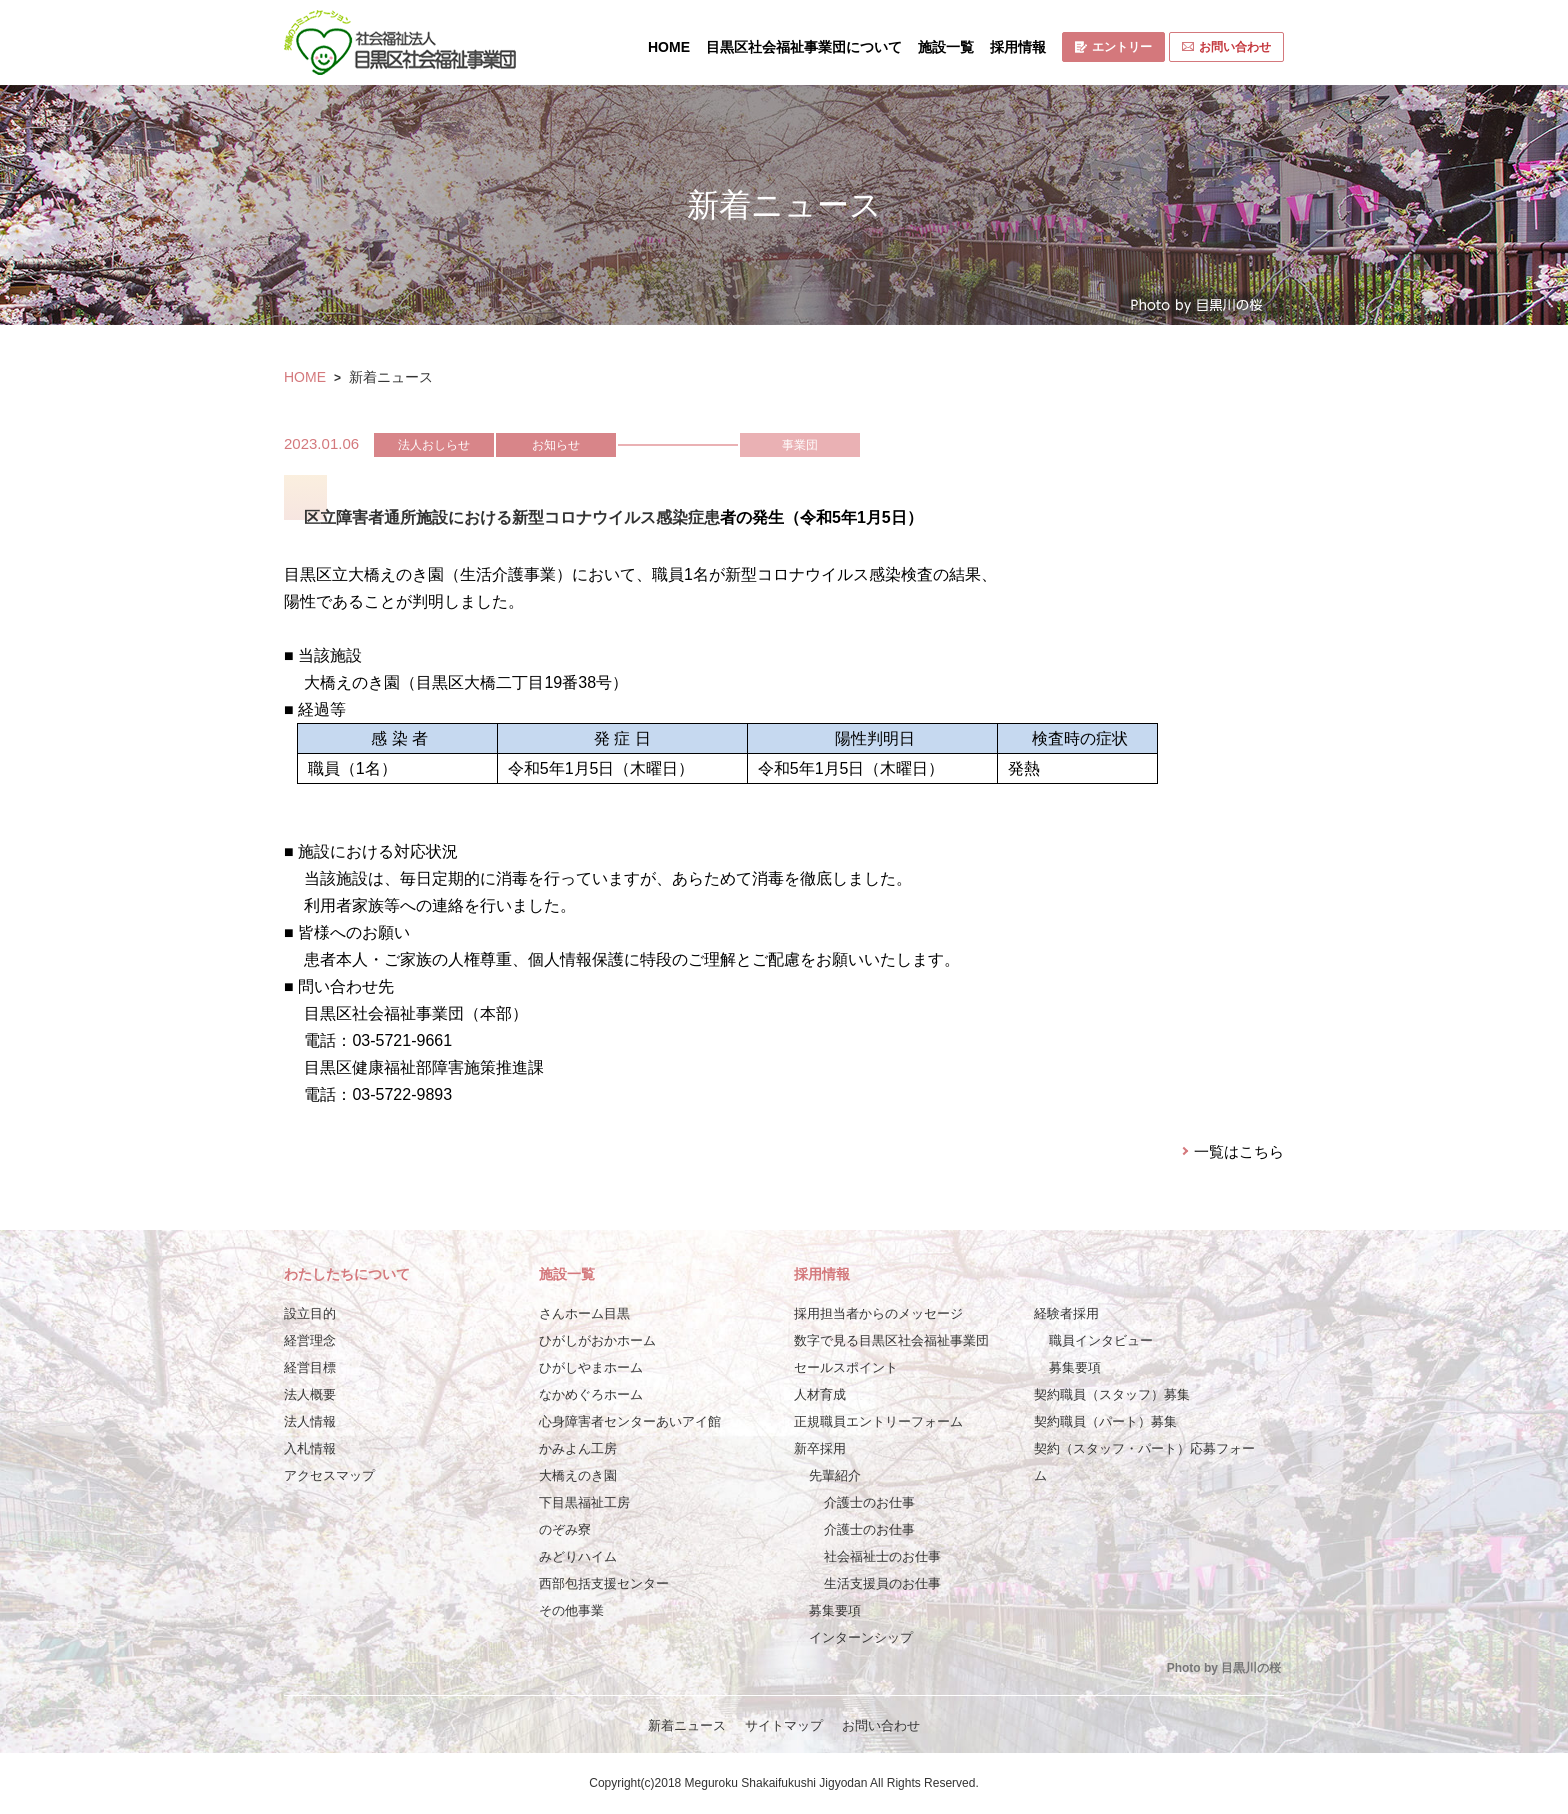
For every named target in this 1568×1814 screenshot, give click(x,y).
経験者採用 (1066, 1313)
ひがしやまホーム (591, 1367)
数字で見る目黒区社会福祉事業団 (891, 1340)
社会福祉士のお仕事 (882, 1556)
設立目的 (310, 1313)
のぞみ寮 (565, 1529)
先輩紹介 (835, 1475)
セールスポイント (846, 1367)
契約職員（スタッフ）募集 (1112, 1394)
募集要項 (835, 1610)
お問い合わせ (1226, 47)
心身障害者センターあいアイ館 (630, 1421)
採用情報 (1018, 47)
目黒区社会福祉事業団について (804, 47)
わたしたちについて (347, 1274)
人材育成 (820, 1394)
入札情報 (310, 1448)
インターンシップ (861, 1637)
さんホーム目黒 (584, 1313)
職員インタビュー (1101, 1340)
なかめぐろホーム (591, 1394)
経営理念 (310, 1340)
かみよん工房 (578, 1448)
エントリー (1113, 47)
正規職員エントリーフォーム (878, 1421)
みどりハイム (578, 1556)
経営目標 (310, 1367)
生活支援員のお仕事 (882, 1583)
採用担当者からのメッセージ (878, 1313)
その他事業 (571, 1610)
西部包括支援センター (604, 1583)
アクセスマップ (329, 1475)
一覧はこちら (1239, 1151)
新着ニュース (687, 1725)
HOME (669, 47)
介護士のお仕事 (869, 1502)
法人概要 (310, 1394)
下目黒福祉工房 (584, 1502)
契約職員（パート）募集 (1105, 1421)
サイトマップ (784, 1725)
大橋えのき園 (578, 1475)
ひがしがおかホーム (597, 1340)
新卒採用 (820, 1448)
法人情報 (310, 1421)
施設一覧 (946, 47)
